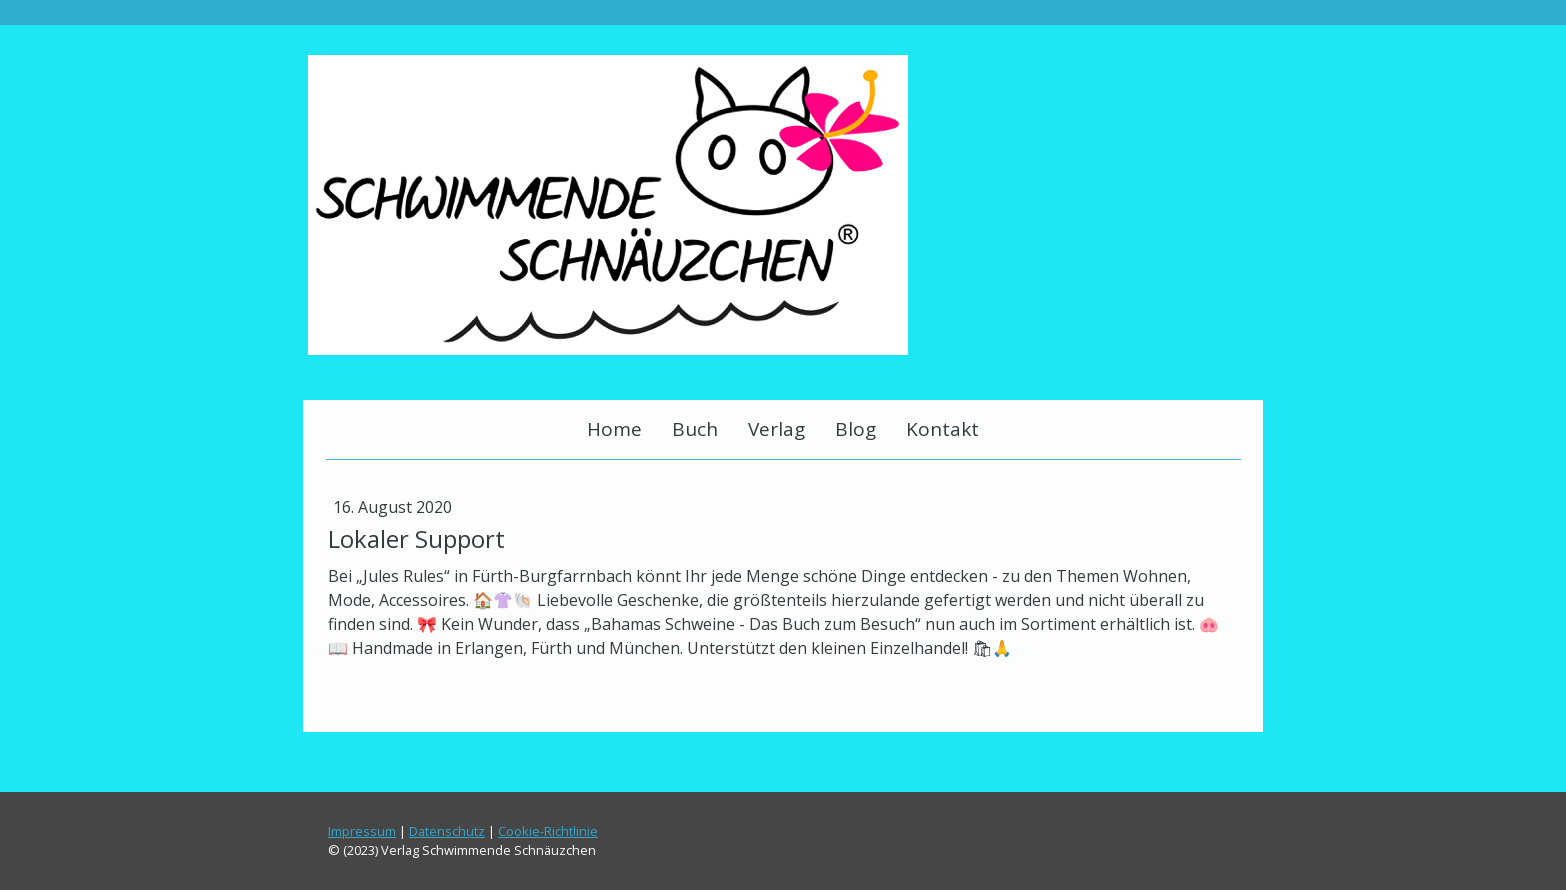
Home (614, 429)
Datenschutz (447, 831)
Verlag (776, 429)
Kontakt (942, 429)
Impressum (362, 831)
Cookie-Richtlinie (548, 831)
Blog (855, 429)
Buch (695, 429)
